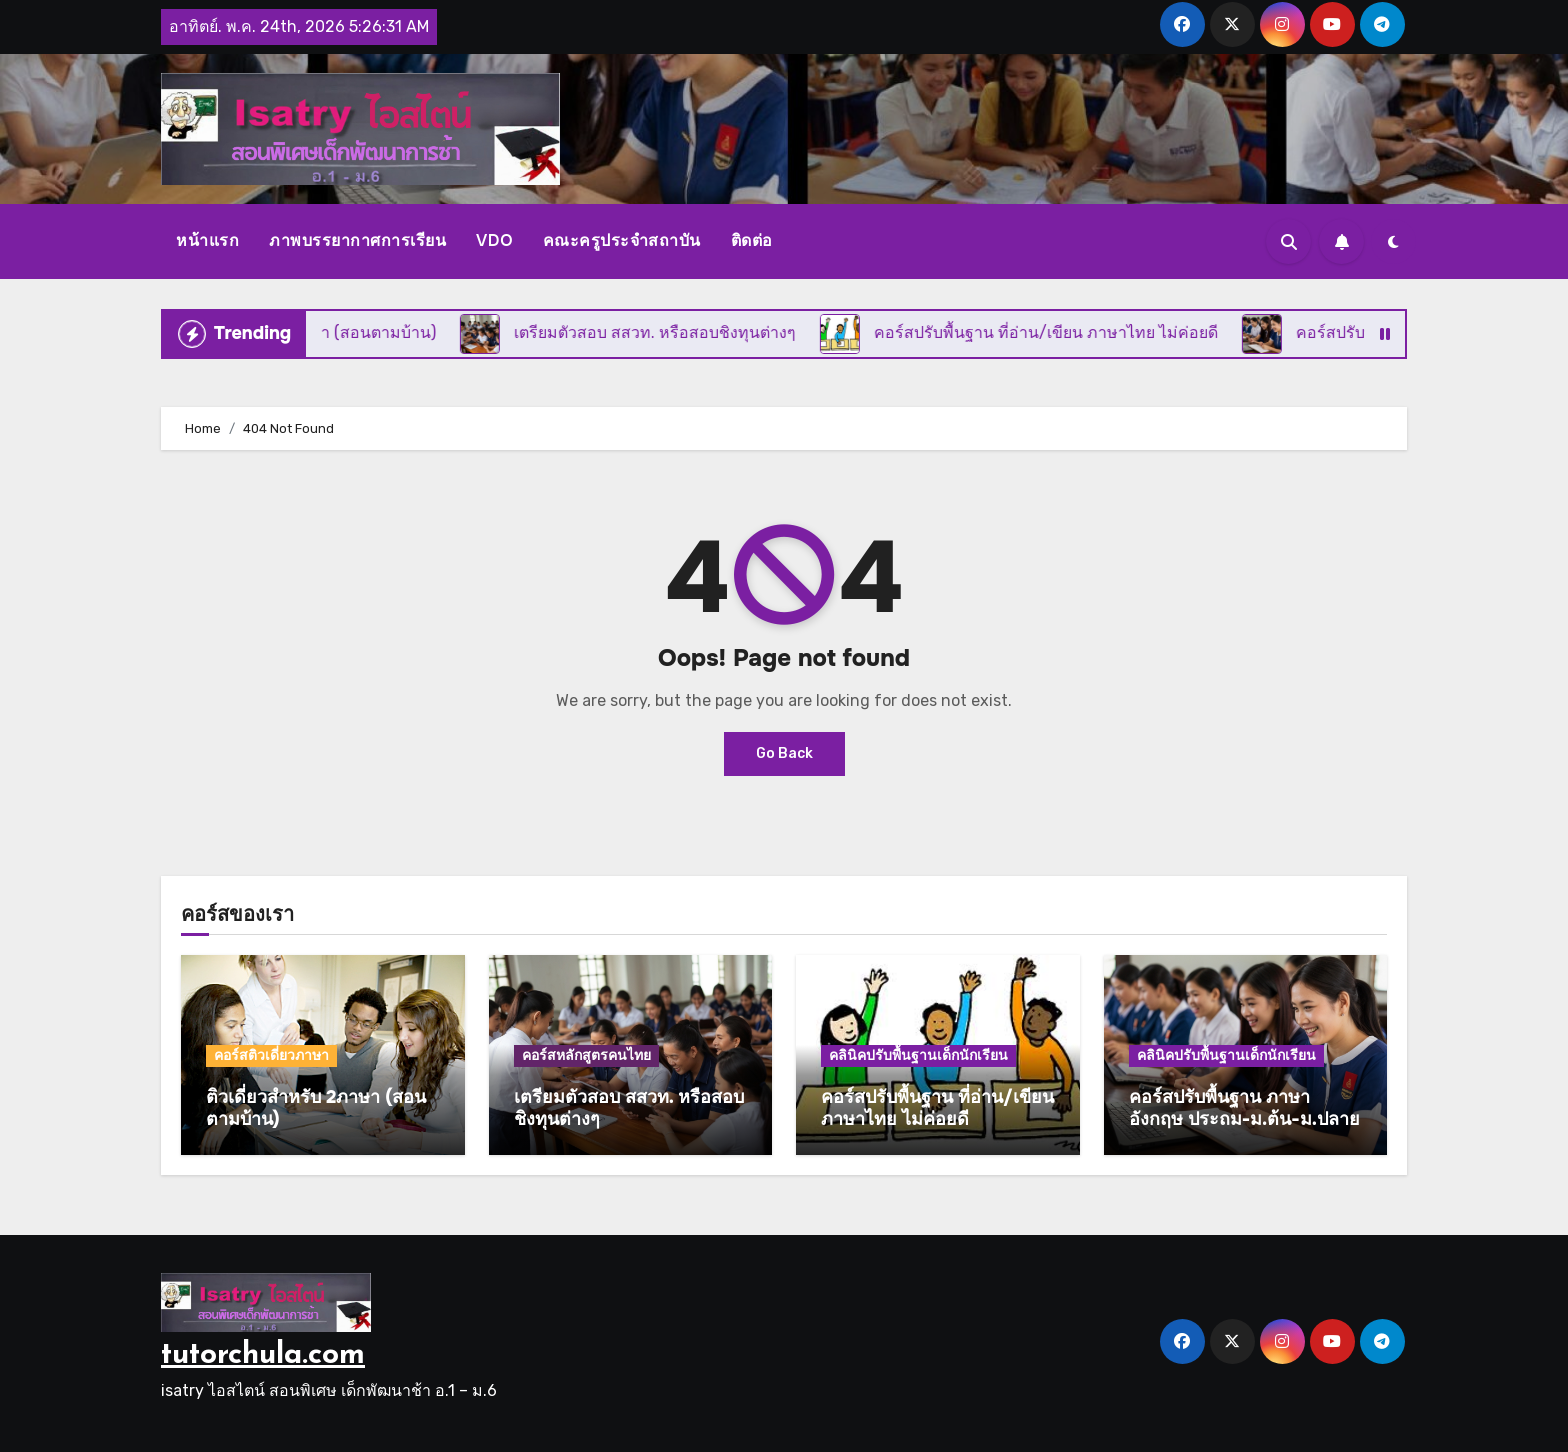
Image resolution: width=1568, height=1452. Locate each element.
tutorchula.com (263, 1355)
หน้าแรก (207, 240)
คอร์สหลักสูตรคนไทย (586, 1055)
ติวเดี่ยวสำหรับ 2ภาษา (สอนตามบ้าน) (316, 1108)
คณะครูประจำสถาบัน (622, 240)
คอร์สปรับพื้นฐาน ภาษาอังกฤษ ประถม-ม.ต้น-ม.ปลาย (1244, 1108)
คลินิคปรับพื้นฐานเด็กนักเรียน (918, 1055)
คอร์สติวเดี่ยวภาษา (271, 1055)
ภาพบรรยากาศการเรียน (357, 240)
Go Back (784, 753)
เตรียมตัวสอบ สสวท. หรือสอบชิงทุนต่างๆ (629, 1108)
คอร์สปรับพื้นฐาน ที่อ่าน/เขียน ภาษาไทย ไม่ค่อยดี (937, 1108)
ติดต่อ (752, 240)
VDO (494, 240)
